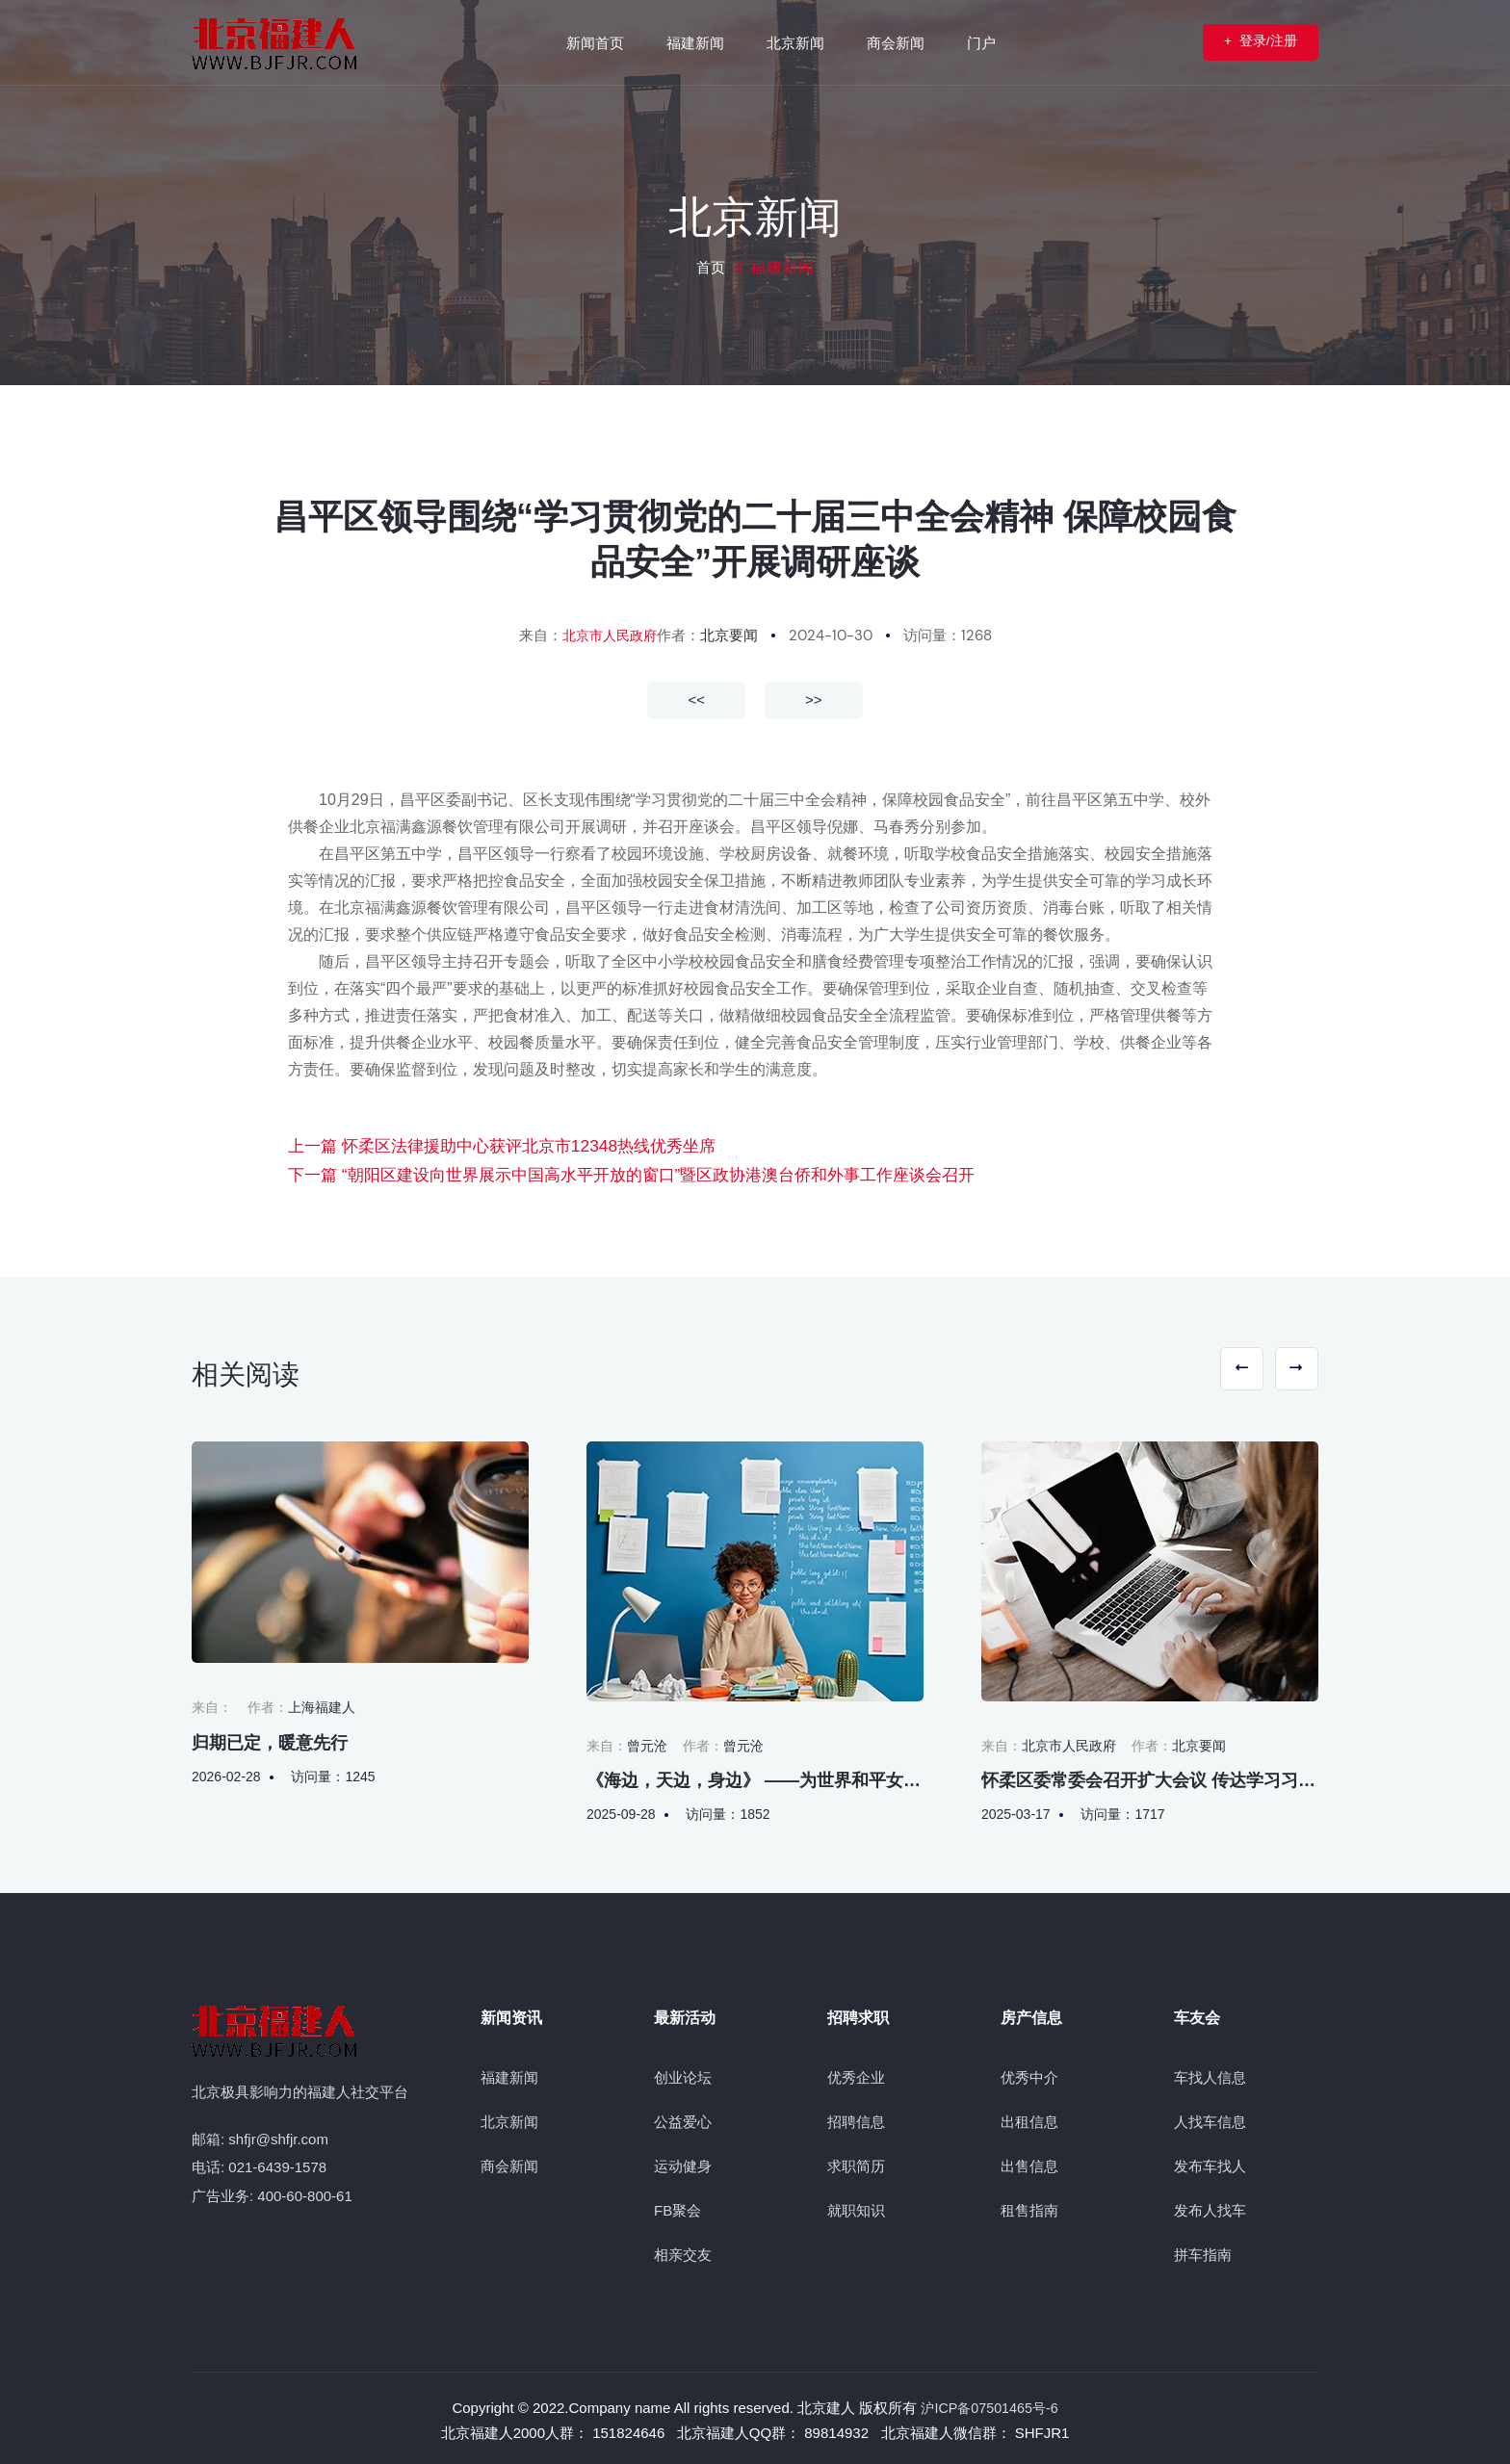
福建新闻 (509, 2072)
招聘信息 (856, 2117)
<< (696, 699)
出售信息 (1029, 2161)
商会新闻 (509, 2161)
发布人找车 (1210, 2205)
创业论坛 (683, 2072)
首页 (711, 267)
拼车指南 (1203, 2250)
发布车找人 (1210, 2161)
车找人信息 (1210, 2072)
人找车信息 (1210, 2117)
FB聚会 (677, 2205)
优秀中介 (1029, 2072)
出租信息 (1029, 2117)
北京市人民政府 (609, 635)
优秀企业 (856, 2072)
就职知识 (856, 2205)
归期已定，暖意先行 (270, 1738)
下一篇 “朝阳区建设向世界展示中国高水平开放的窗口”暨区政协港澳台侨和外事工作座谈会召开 (611, 1171)
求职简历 (856, 2161)
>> (813, 699)
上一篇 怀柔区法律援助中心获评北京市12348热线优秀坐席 (489, 1144)
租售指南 (1029, 2205)
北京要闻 (732, 635)
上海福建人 (321, 1702)
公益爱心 (683, 2117)
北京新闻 (509, 2117)
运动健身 (683, 2161)
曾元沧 (647, 1741)
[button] (1224, 1367)
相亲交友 (683, 2250)
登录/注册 (1241, 42)
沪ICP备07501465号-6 (989, 2403)
